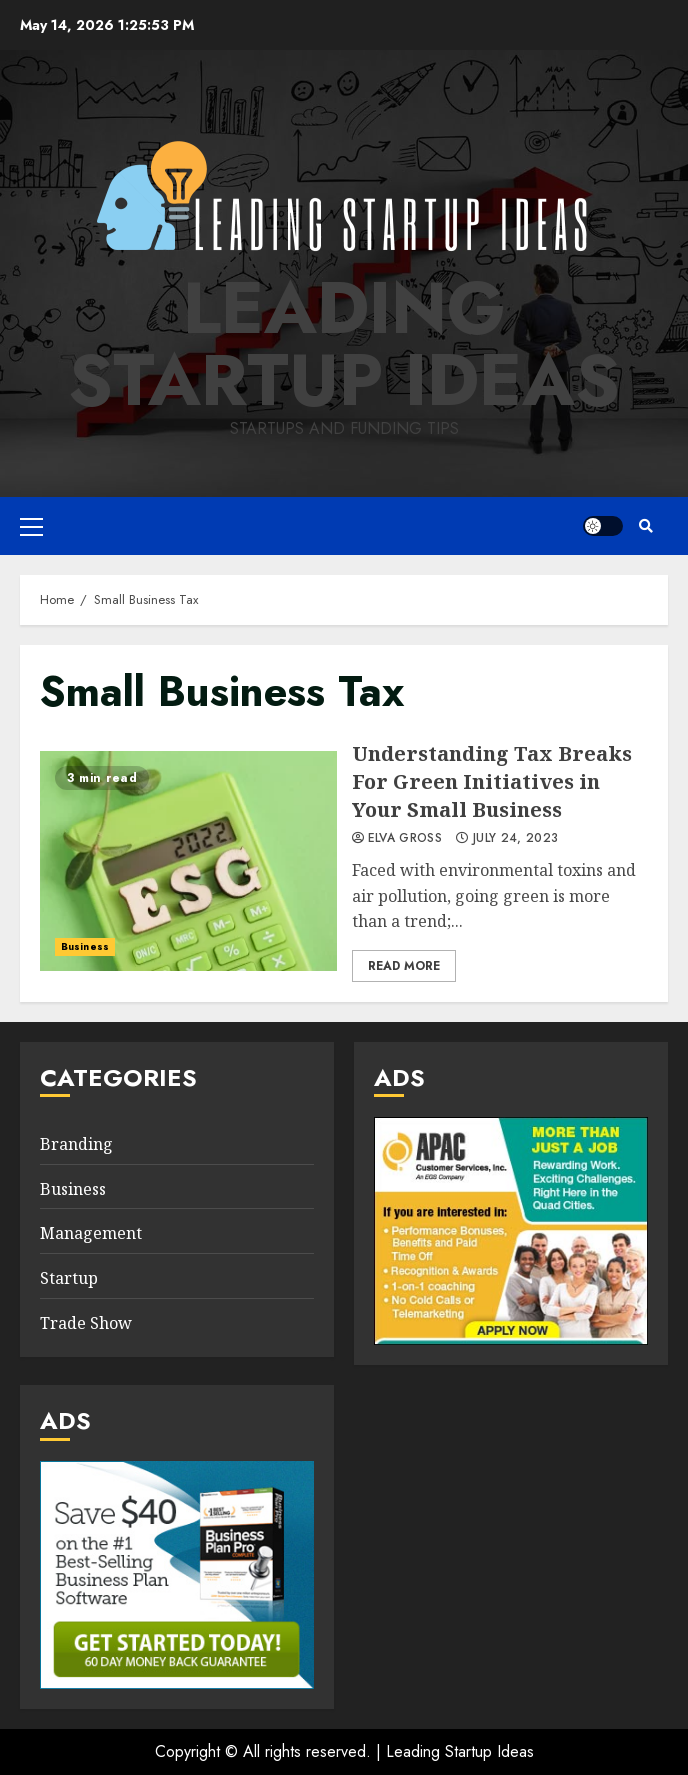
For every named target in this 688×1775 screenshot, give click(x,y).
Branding (76, 1144)
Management (91, 1233)
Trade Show (86, 1323)
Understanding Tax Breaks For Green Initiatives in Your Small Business (188, 861)
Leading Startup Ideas (344, 344)
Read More (404, 966)
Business (85, 946)
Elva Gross (405, 839)
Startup (69, 1278)
